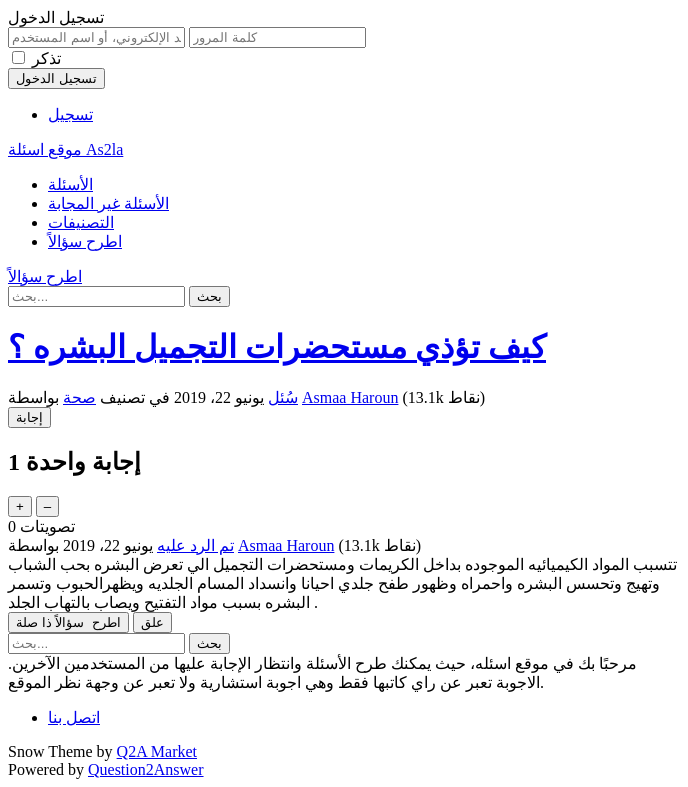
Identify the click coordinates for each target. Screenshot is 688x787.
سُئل (283, 397)
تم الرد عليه (195, 545)
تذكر (46, 58)
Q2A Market (157, 751)
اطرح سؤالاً (85, 241)
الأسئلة (70, 184)
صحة (79, 397)
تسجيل (70, 114)
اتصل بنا (74, 717)
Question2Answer (146, 769)
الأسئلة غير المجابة (108, 203)
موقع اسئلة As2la (65, 149)
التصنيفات (81, 222)
